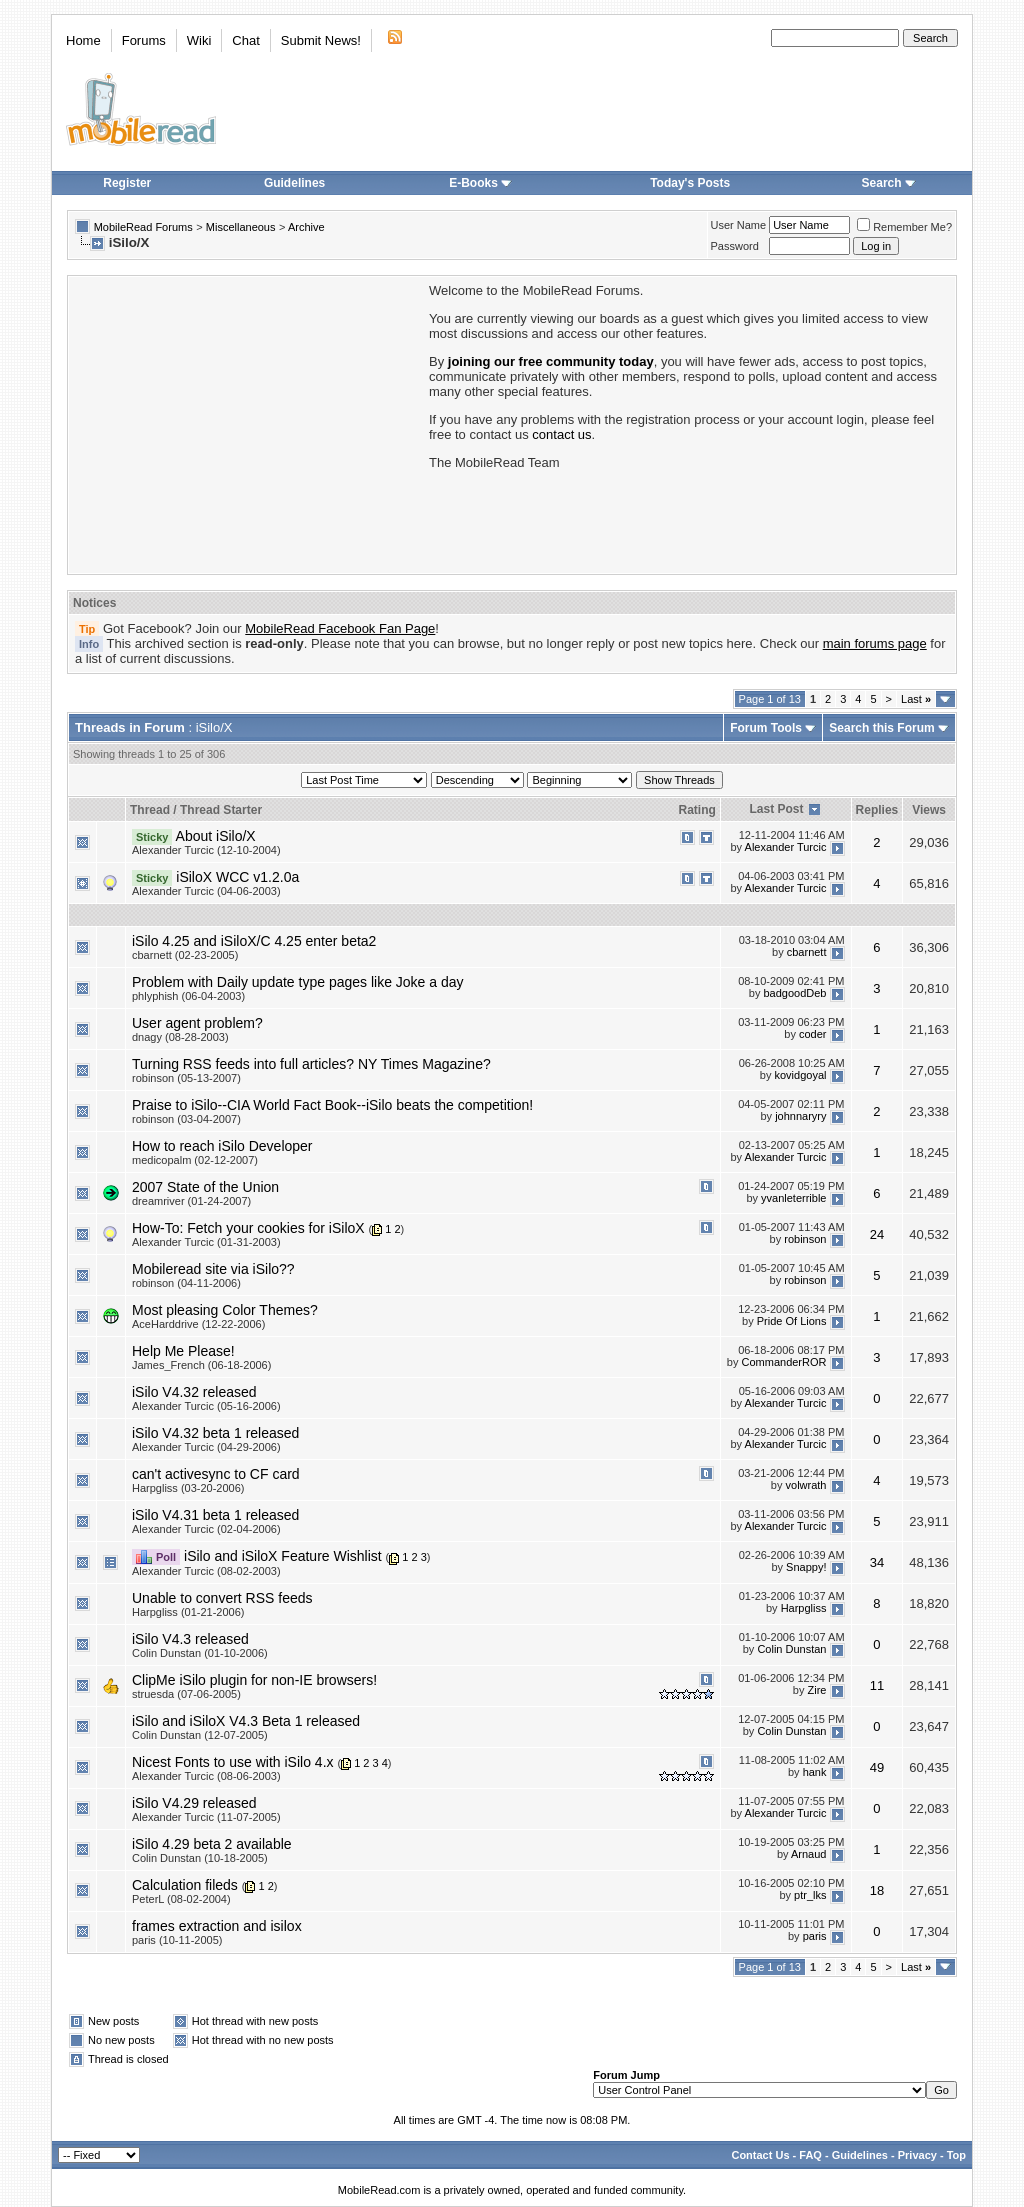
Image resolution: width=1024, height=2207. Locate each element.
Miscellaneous (241, 227)
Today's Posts (690, 183)
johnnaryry (800, 1116)
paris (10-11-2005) (177, 1940)
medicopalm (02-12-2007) (195, 1160)
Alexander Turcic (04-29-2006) (206, 1447)
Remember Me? (904, 227)
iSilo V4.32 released (194, 1392)
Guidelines (294, 183)
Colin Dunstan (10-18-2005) (200, 1858)
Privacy (917, 2155)
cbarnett (807, 952)
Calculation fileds (185, 1885)
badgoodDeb (794, 993)
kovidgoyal (801, 1075)
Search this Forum (881, 728)
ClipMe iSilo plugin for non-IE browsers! (254, 1680)
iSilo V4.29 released (194, 1803)
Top (956, 2155)
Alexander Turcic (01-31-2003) (206, 1242)
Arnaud (808, 1855)
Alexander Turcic (786, 847)
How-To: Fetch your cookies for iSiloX (248, 1228)
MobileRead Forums (143, 227)
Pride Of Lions (792, 1321)
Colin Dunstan (791, 1649)
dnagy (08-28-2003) (180, 1037)
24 (877, 1234)
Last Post (777, 809)
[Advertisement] (247, 423)
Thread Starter (221, 810)
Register (127, 183)
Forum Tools (766, 728)
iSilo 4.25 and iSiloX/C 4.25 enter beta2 (254, 941)
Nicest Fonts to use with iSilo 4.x (233, 1762)
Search (889, 183)
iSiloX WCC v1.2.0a (237, 877)
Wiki (199, 40)
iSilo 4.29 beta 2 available (212, 1844)
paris (815, 1937)
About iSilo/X (216, 836)
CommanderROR (784, 1362)
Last (916, 699)
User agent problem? (197, 1023)
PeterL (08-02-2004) (181, 1899)
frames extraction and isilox (217, 1926)
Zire (817, 1690)
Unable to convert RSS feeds (222, 1598)
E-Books (480, 183)
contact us (561, 434)
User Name (739, 225)
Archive (306, 227)
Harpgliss (804, 1608)
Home (83, 40)
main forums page (875, 643)
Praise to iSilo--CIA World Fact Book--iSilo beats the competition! (332, 1105)
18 (877, 1890)
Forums (144, 40)
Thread (150, 810)
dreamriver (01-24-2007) (191, 1201)
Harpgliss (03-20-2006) (188, 1488)
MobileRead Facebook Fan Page (340, 628)
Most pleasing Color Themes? (225, 1310)
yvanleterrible (793, 1198)
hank (815, 1772)
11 (877, 1685)
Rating (696, 810)
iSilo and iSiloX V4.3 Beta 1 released (246, 1721)
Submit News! (321, 40)
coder (813, 1034)
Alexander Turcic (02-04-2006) (206, 1529)
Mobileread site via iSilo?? (213, 1269)
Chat (245, 40)
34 (877, 1562)
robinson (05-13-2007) (186, 1078)
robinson (805, 1239)
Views (929, 810)
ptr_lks (810, 1896)
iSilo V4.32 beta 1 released (215, 1433)
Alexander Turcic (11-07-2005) (206, 1817)
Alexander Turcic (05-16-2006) (206, 1406)
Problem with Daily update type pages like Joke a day (298, 982)
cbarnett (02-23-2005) (185, 955)
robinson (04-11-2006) (186, 1283)
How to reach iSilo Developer (222, 1146)
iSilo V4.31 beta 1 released (215, 1515)
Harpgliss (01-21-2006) (188, 1612)
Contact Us (760, 2155)
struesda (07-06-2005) (186, 1694)
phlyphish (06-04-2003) (188, 996)
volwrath (806, 1485)
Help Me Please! (183, 1351)
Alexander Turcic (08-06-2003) (206, 1776)
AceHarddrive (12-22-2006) (198, 1324)
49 (877, 1767)
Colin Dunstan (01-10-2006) (200, 1653)
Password (735, 246)
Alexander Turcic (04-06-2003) (206, 891)
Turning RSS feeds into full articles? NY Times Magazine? (311, 1064)
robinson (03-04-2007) (186, 1119)
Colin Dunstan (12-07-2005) (200, 1735)
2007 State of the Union (205, 1187)
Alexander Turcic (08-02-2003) (206, 1571)
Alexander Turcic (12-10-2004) (206, 850)
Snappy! (806, 1567)
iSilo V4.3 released (190, 1639)
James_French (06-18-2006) (201, 1365)
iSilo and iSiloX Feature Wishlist (283, 1556)
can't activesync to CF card (216, 1474)
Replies (877, 810)
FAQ (810, 2155)
